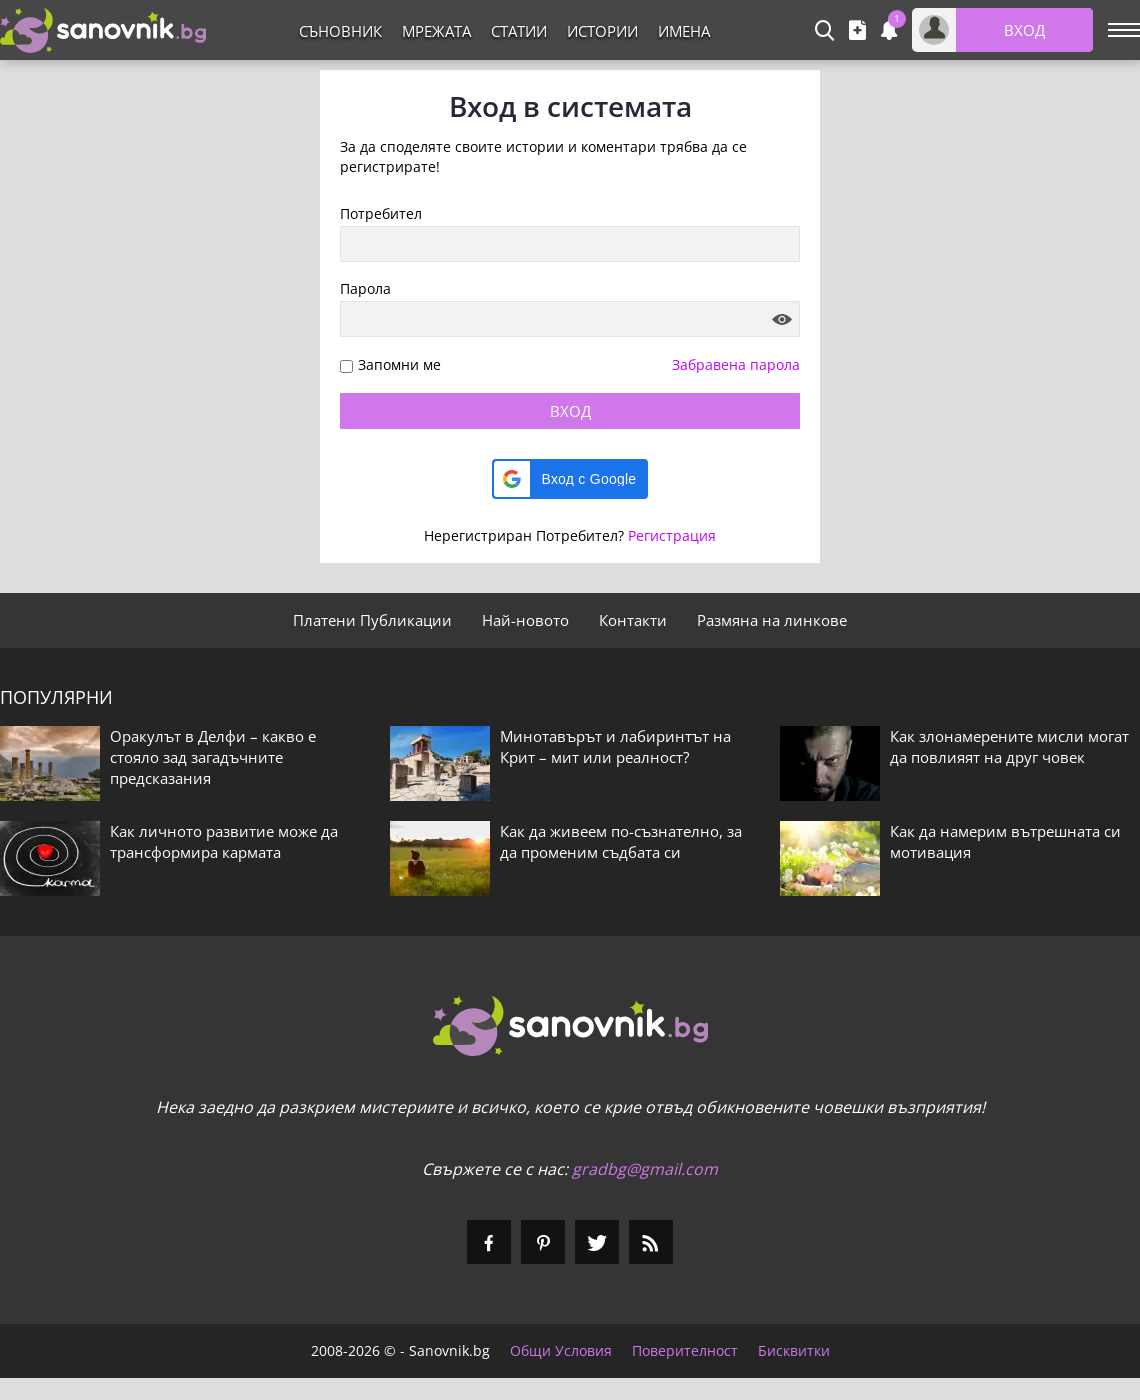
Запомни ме (399, 365)
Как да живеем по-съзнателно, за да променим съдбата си (621, 841)
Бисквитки (794, 1351)
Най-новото (525, 620)
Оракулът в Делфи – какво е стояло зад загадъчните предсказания (213, 757)
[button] (570, 479)
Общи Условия (561, 1351)
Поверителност (685, 1351)
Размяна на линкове (772, 620)
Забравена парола (736, 364)
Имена (684, 31)
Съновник (340, 31)
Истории (602, 31)
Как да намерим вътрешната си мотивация (1005, 841)
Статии (519, 31)
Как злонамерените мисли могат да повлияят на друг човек (1009, 746)
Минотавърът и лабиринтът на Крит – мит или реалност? (615, 746)
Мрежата (436, 31)
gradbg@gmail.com (645, 1169)
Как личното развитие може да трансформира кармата (224, 841)
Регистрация (672, 535)
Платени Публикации (372, 620)
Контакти (633, 620)
